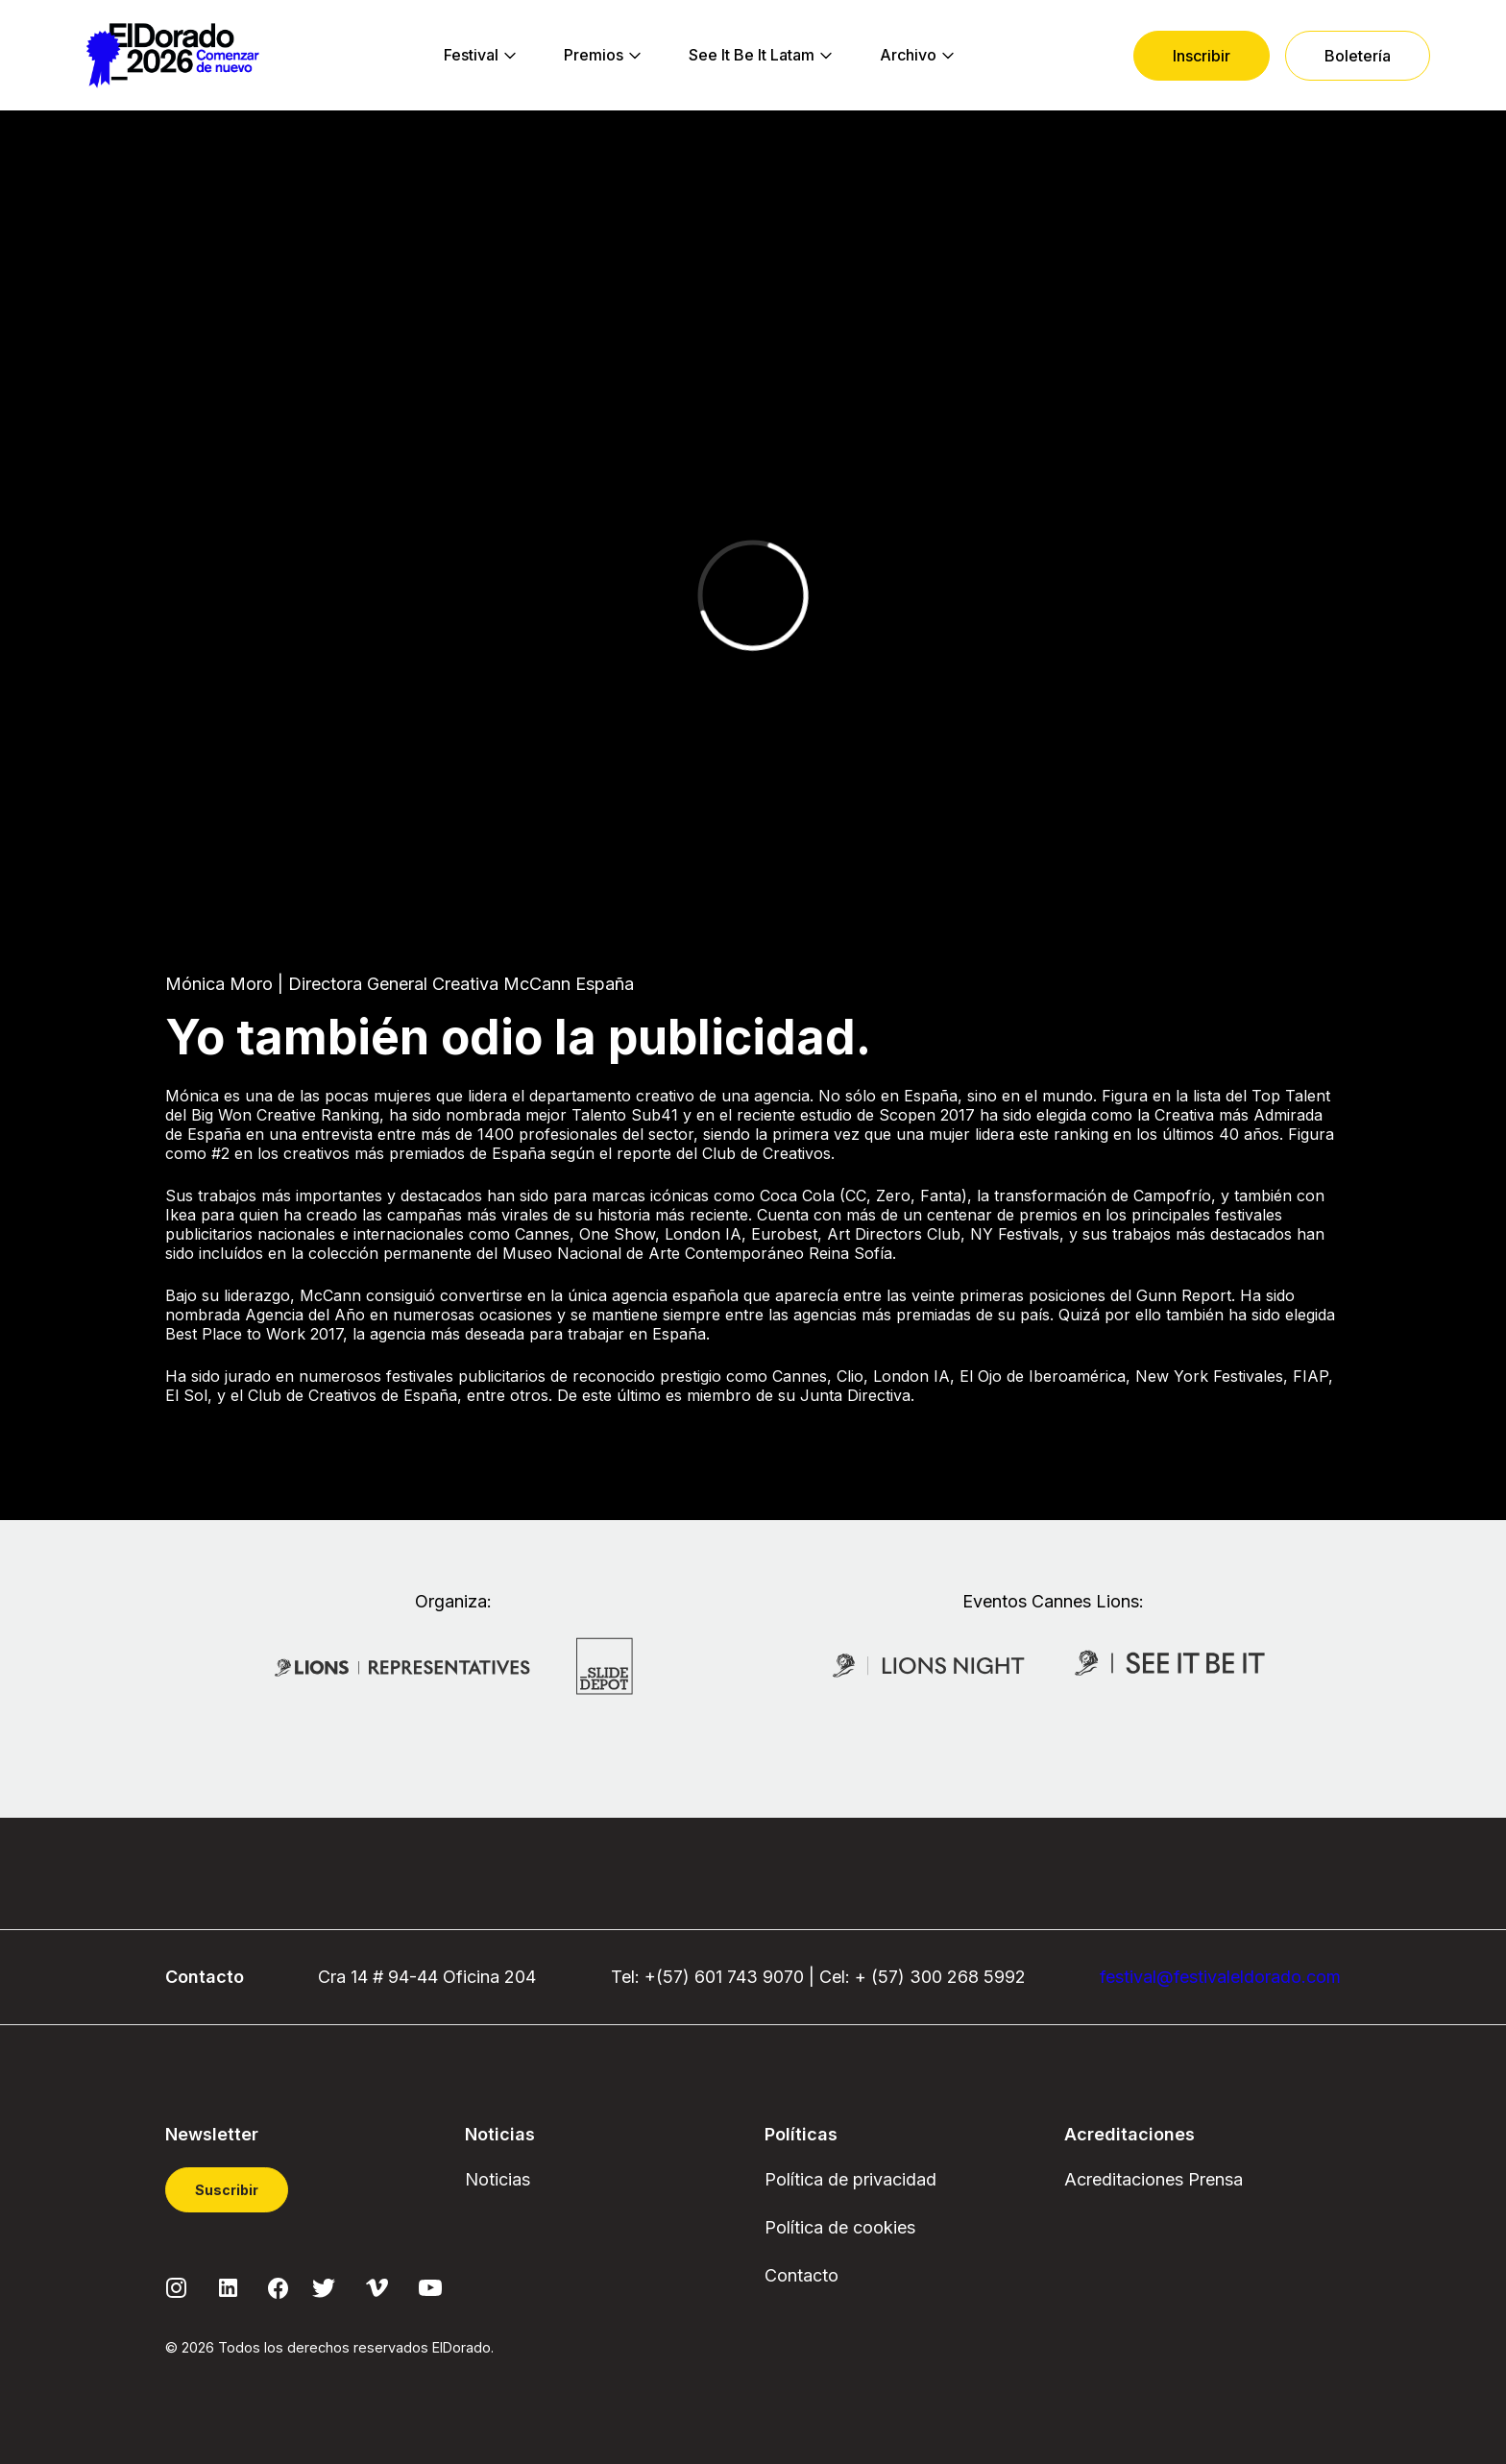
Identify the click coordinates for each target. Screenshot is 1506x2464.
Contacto (801, 2275)
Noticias (497, 2179)
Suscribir (226, 2190)
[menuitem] (471, 55)
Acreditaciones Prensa (1153, 2179)
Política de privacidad (850, 2179)
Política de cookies (840, 2227)
